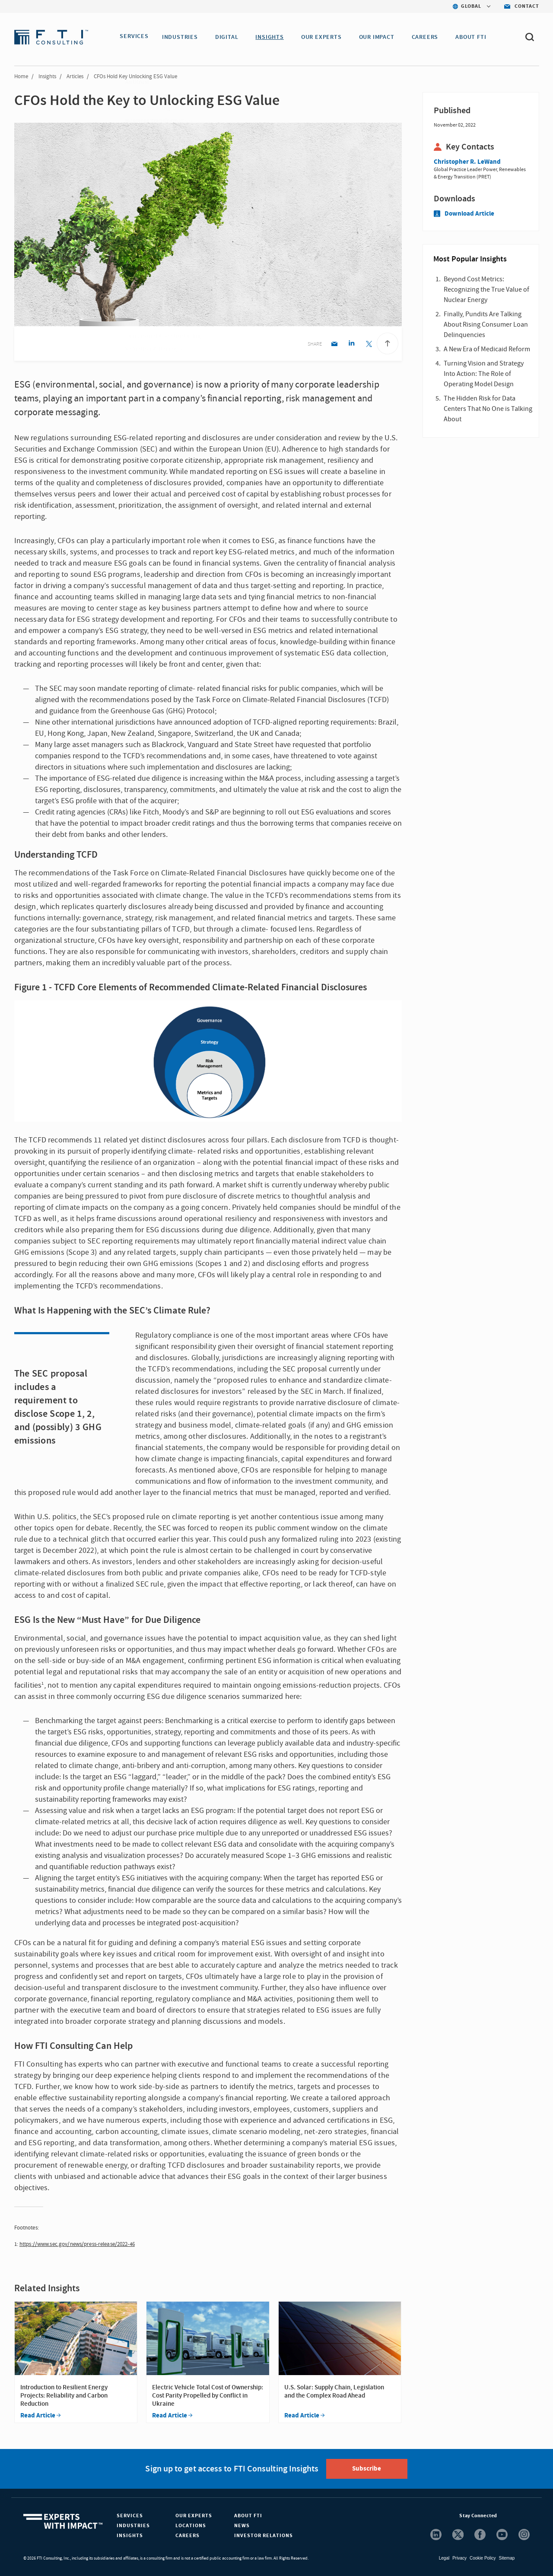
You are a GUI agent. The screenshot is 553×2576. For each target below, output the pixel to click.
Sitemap (507, 2558)
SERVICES (134, 37)
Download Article (464, 214)
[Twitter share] (369, 344)
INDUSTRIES (184, 37)
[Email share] (334, 344)
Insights (47, 76)
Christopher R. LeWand (467, 161)
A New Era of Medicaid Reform (487, 349)
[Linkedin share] (351, 344)
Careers (187, 2535)
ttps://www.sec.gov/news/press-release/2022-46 (78, 2244)
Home (21, 76)
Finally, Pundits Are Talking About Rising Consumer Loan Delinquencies (486, 324)
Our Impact (380, 37)
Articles (75, 76)
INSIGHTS (273, 37)
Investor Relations (263, 2535)
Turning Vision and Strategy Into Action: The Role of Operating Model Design (484, 373)
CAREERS (429, 37)
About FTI (248, 2515)
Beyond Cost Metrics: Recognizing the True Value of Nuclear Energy (486, 289)
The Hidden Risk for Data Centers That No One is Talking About (488, 408)
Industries (133, 2525)
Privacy (459, 2558)
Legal (444, 2558)
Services (130, 2515)
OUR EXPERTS (325, 37)
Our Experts (193, 2515)
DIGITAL (230, 37)
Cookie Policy (483, 2558)
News (242, 2525)
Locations (190, 2525)
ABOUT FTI (474, 37)
